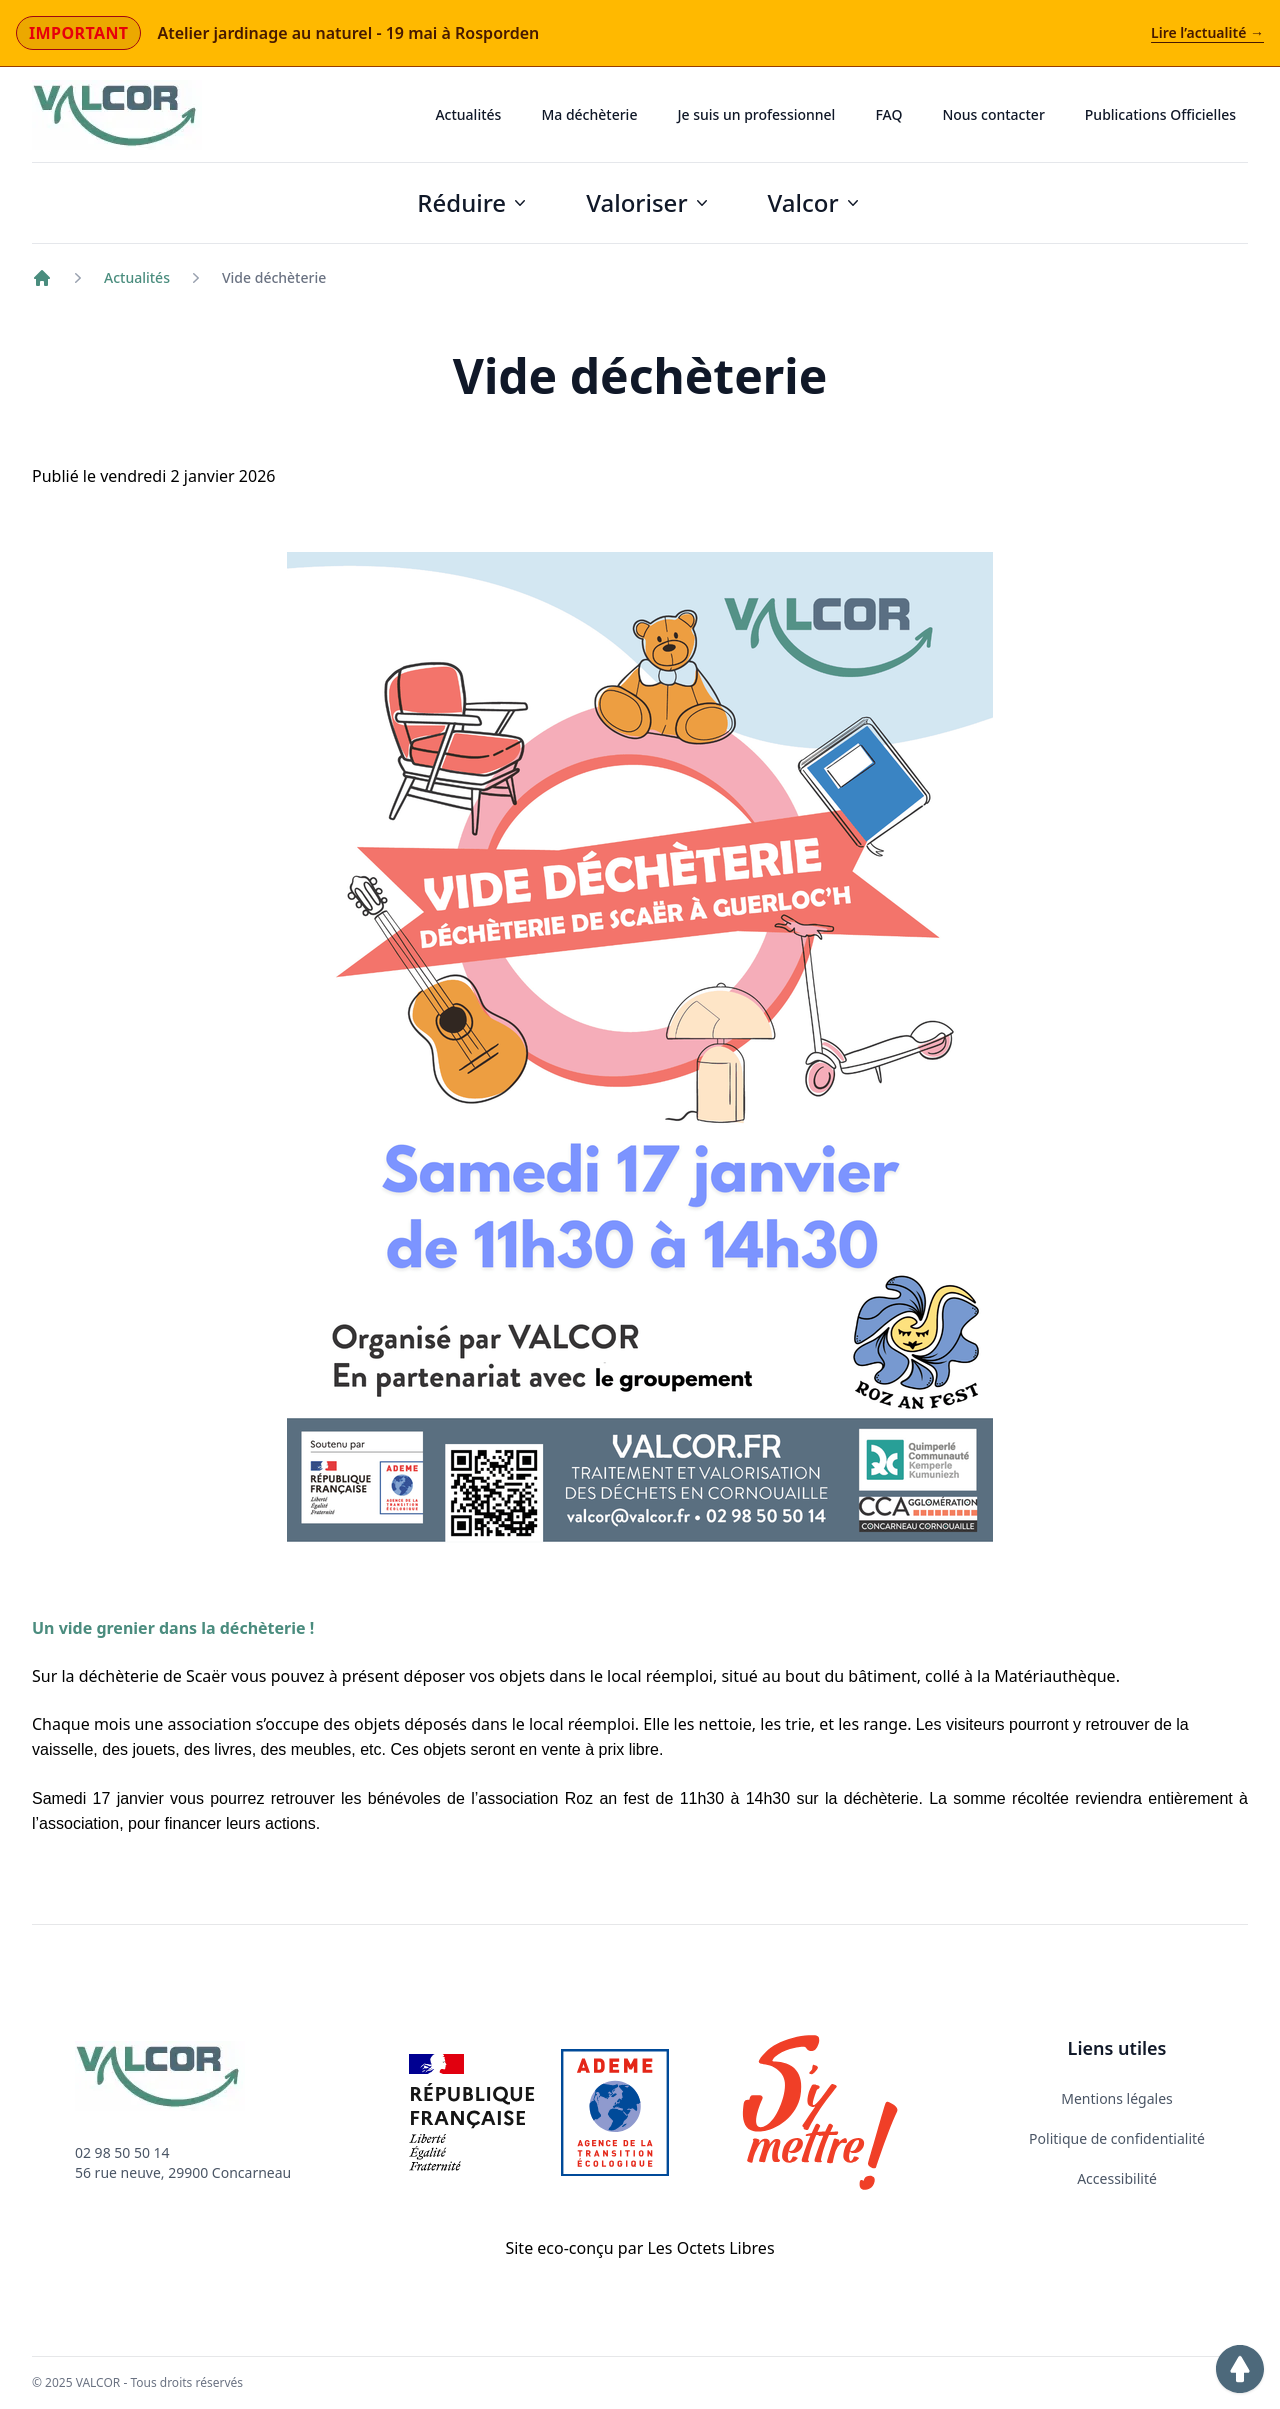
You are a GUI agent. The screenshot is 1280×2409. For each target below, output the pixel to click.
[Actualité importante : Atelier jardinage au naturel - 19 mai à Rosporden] (640, 33)
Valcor (815, 202)
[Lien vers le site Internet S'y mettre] (820, 2112)
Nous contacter (993, 114)
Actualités (468, 114)
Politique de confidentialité (1117, 2138)
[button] (1240, 2369)
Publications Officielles (1160, 114)
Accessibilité (1117, 2178)
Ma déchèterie (589, 114)
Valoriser (648, 202)
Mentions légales (1117, 2098)
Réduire (473, 202)
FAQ (888, 114)
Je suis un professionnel (756, 114)
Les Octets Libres (710, 2248)
